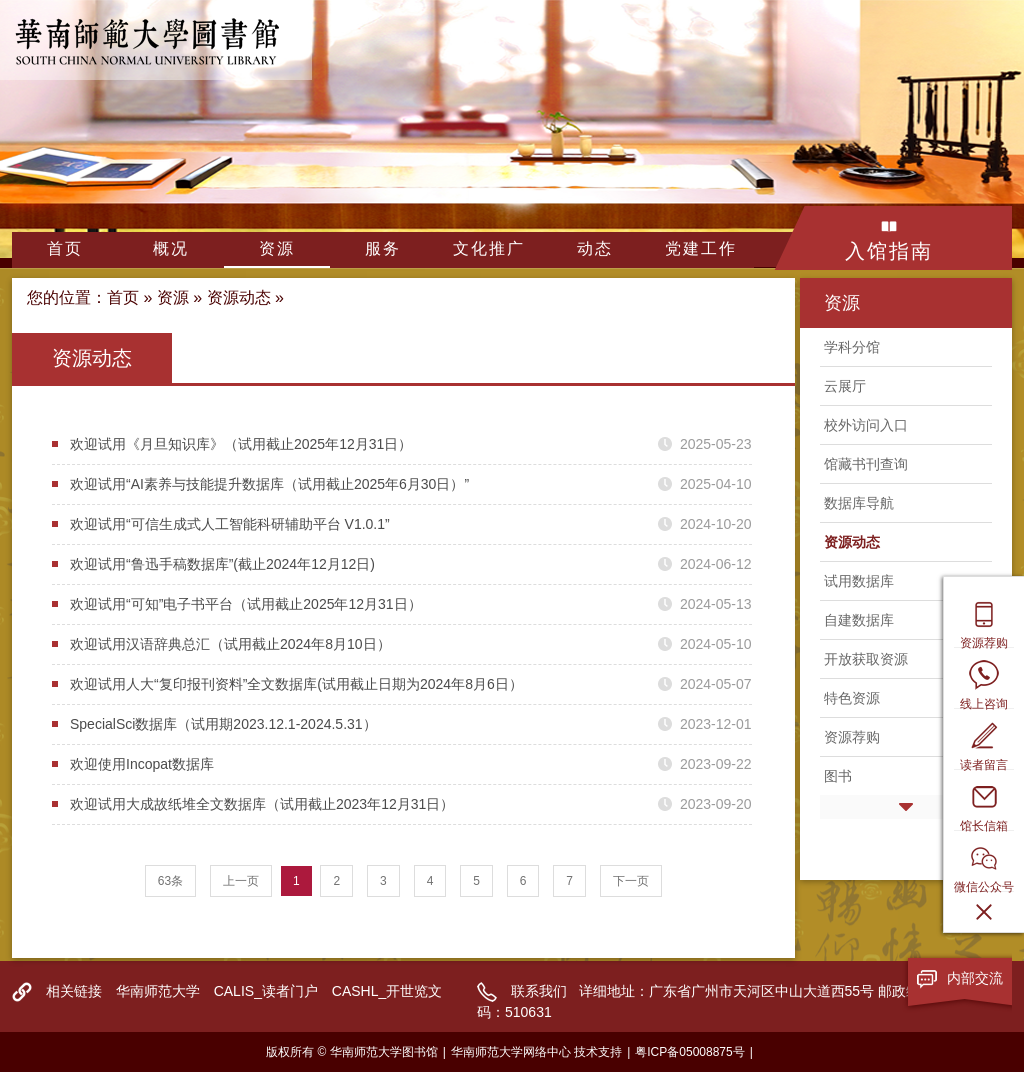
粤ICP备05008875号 (689, 1052)
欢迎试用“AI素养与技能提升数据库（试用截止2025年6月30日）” (269, 484)
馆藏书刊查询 (866, 464)
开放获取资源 (866, 659)
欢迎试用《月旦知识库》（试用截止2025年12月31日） (241, 444)
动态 (595, 248)
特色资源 (852, 698)
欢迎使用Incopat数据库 (142, 764)
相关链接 (74, 991)
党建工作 (701, 248)
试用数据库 (859, 581)
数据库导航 (859, 503)
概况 (171, 248)
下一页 (631, 881)
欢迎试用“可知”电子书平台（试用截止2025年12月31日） (246, 604)
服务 (383, 248)
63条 (170, 881)
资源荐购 (852, 737)
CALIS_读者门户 (266, 991)
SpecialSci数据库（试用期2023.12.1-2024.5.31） (223, 724)
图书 (838, 776)
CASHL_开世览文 (387, 991)
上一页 (241, 881)
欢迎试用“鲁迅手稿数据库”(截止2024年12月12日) (222, 564)
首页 (65, 248)
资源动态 (239, 297)
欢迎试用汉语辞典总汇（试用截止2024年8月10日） (230, 644)
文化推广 (489, 248)
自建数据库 (859, 620)
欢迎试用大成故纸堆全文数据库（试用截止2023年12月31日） (262, 804)
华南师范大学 (158, 991)
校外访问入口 (866, 425)
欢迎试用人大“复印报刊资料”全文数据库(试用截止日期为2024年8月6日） (296, 684)
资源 (277, 248)
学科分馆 (852, 347)
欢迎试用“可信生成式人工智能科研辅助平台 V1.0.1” (230, 524)
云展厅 (845, 386)
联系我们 (539, 991)
